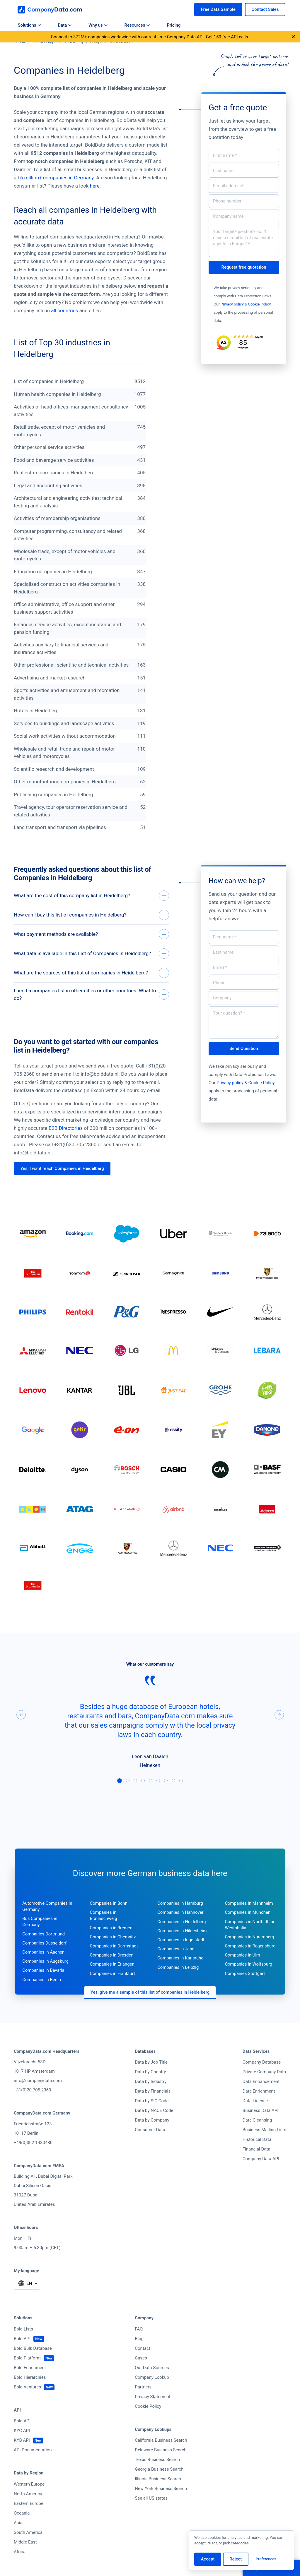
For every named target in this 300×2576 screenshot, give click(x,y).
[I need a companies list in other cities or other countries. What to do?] (91, 1007)
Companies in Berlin (41, 1995)
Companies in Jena (176, 1965)
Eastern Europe (28, 2519)
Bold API (22, 2355)
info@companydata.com (38, 2097)
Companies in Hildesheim (182, 1947)
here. (95, 186)
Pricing (173, 25)
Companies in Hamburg (180, 1919)
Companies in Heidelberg (181, 1937)
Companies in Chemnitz (113, 1953)
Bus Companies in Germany (39, 1938)
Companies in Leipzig (178, 1983)
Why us (98, 25)
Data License (255, 2117)
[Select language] (27, 2300)
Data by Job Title (151, 2078)
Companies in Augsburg (45, 1977)
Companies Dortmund (43, 1950)
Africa (19, 2568)
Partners (143, 2403)
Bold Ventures (27, 2403)
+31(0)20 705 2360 (32, 2106)
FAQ (139, 2345)
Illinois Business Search (158, 2495)
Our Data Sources (152, 2384)
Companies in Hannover (180, 1928)
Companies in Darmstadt (114, 1962)
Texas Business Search (157, 2476)
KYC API (22, 2447)
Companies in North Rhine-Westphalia (251, 1941)
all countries (64, 310)
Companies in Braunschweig (103, 1931)
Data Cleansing (257, 2136)
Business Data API (261, 2126)
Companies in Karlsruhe (180, 1974)
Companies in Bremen (111, 1944)
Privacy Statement (152, 2413)
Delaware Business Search (160, 2466)
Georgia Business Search (159, 2485)
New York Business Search (161, 2505)
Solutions (29, 25)
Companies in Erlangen (112, 1980)
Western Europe (29, 2500)
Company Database (262, 2078)
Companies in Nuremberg (249, 1953)
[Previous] (21, 1731)
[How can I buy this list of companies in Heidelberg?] (91, 917)
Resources (137, 25)
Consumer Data (150, 2146)
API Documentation (33, 2466)
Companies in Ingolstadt (180, 1956)
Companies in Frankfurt (112, 1989)
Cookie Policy (259, 304)
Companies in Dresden (112, 1971)
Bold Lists (23, 2345)
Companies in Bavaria (43, 1986)
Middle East (25, 2558)
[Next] (279, 1731)
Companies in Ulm (242, 1971)
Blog (139, 2355)
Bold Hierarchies (30, 2393)
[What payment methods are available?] (91, 938)
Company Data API (261, 2175)
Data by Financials (153, 2107)
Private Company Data (264, 2088)
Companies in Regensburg (250, 1962)
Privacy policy (232, 304)
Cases (141, 2374)
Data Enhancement (261, 2097)
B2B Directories (66, 1144)
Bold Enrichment (30, 2384)
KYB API (22, 2456)
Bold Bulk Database (33, 2364)
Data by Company (152, 2136)
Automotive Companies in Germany (47, 1922)
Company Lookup (152, 2393)
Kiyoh (259, 337)
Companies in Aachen (43, 1968)
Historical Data (257, 2155)
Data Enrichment (259, 2107)
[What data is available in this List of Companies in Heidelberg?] (91, 959)
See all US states (151, 2514)
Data (64, 25)
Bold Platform (27, 2374)
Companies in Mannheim (249, 1919)
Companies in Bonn (108, 1919)
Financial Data (256, 2165)
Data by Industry (150, 2097)
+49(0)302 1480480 (33, 2159)
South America (28, 2548)
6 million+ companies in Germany (57, 178)
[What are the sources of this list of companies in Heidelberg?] (91, 980)
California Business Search (161, 2456)
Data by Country (150, 2088)
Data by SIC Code (151, 2117)
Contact (142, 2364)
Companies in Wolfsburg (248, 1980)
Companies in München (247, 1928)
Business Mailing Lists (264, 2146)
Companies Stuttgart (245, 1989)
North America (28, 2510)
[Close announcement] (293, 37)
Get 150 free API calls (227, 37)
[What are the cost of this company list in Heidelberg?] (91, 896)
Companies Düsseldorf (44, 1959)
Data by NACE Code (154, 2126)
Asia (18, 2539)
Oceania (22, 2529)
